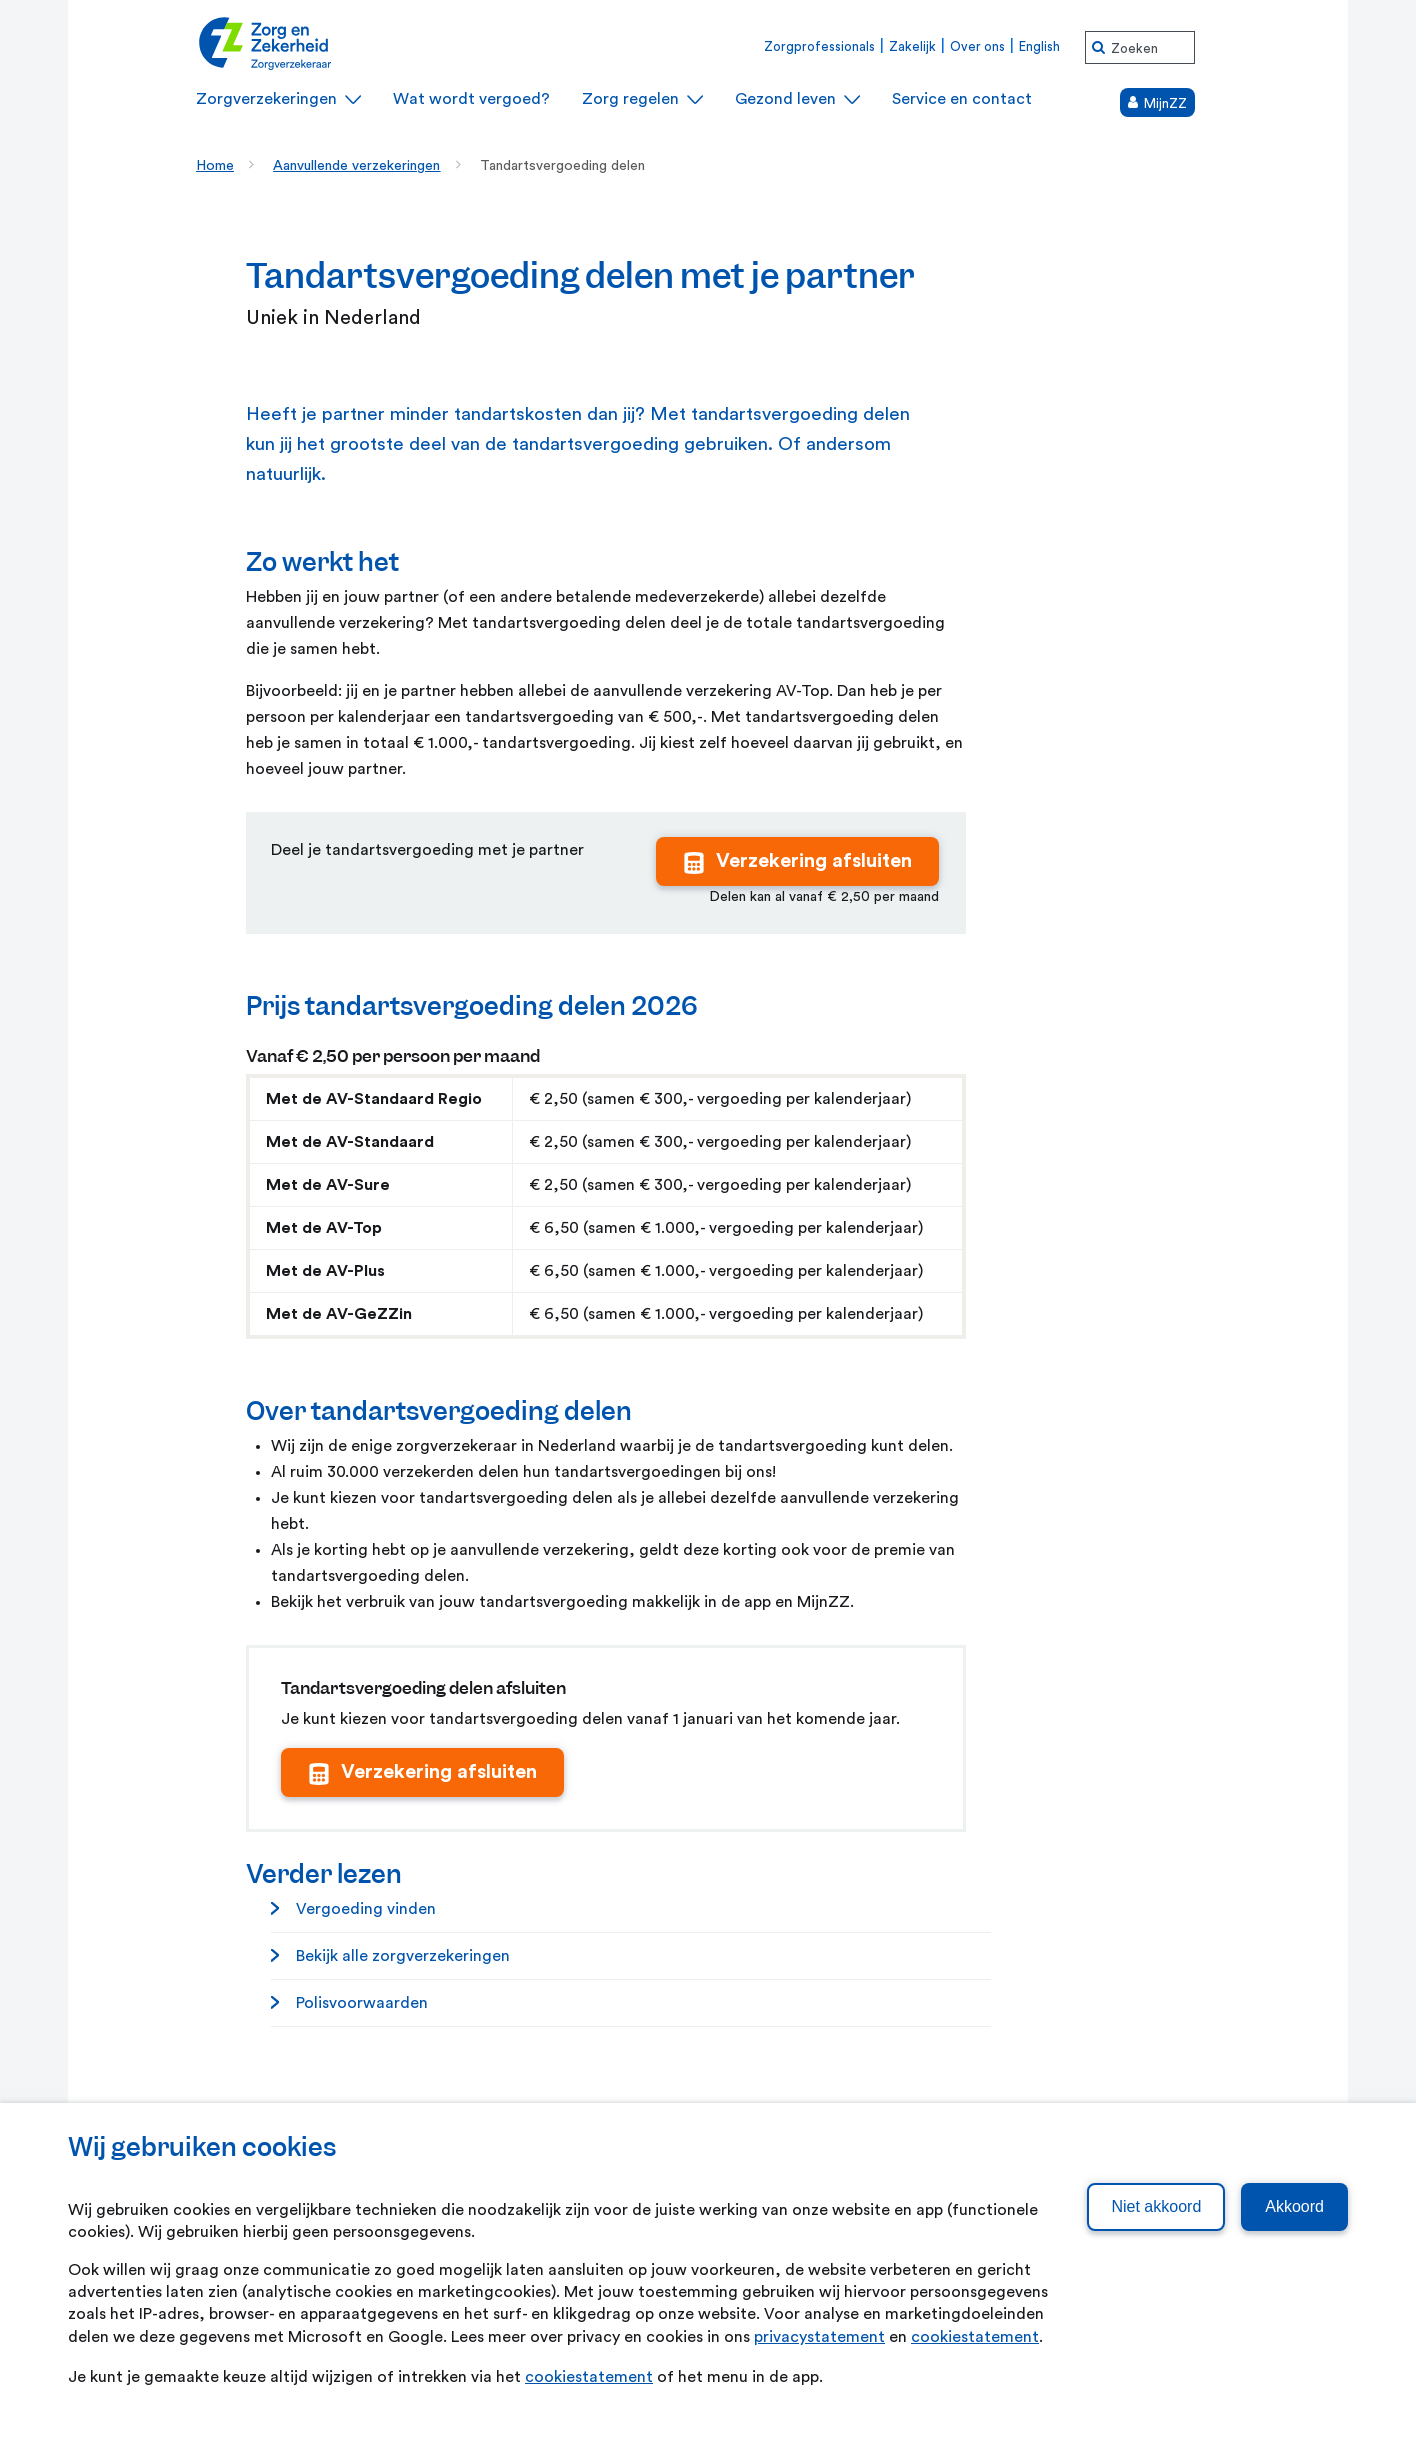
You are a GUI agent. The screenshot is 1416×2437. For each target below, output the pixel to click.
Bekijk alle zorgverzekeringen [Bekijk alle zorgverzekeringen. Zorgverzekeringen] (403, 1956)
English (1039, 46)
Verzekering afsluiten (814, 861)
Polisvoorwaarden (362, 2003)
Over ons (977, 46)
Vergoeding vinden (366, 1909)
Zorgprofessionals (819, 46)
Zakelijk (912, 46)
